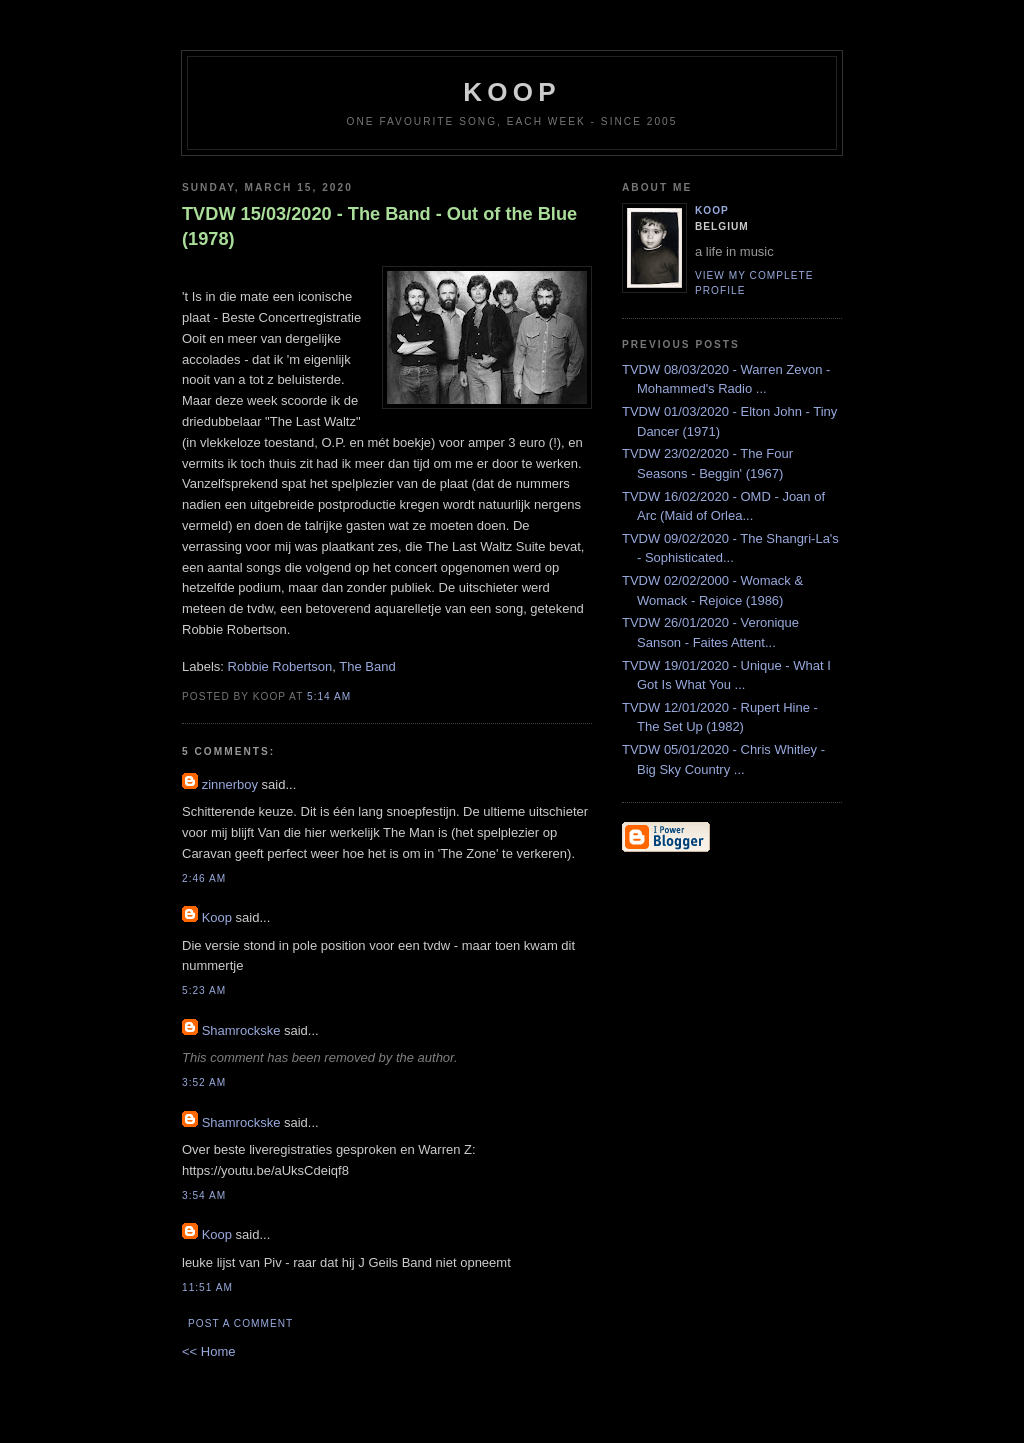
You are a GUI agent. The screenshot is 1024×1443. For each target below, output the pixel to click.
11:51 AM (207, 1287)
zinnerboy (230, 784)
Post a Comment (240, 1323)
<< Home (208, 1351)
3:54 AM (204, 1195)
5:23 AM (204, 990)
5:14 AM (329, 696)
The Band (367, 666)
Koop (217, 917)
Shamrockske (241, 1030)
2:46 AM (204, 878)
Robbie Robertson (280, 666)
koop (511, 92)
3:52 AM (204, 1082)
